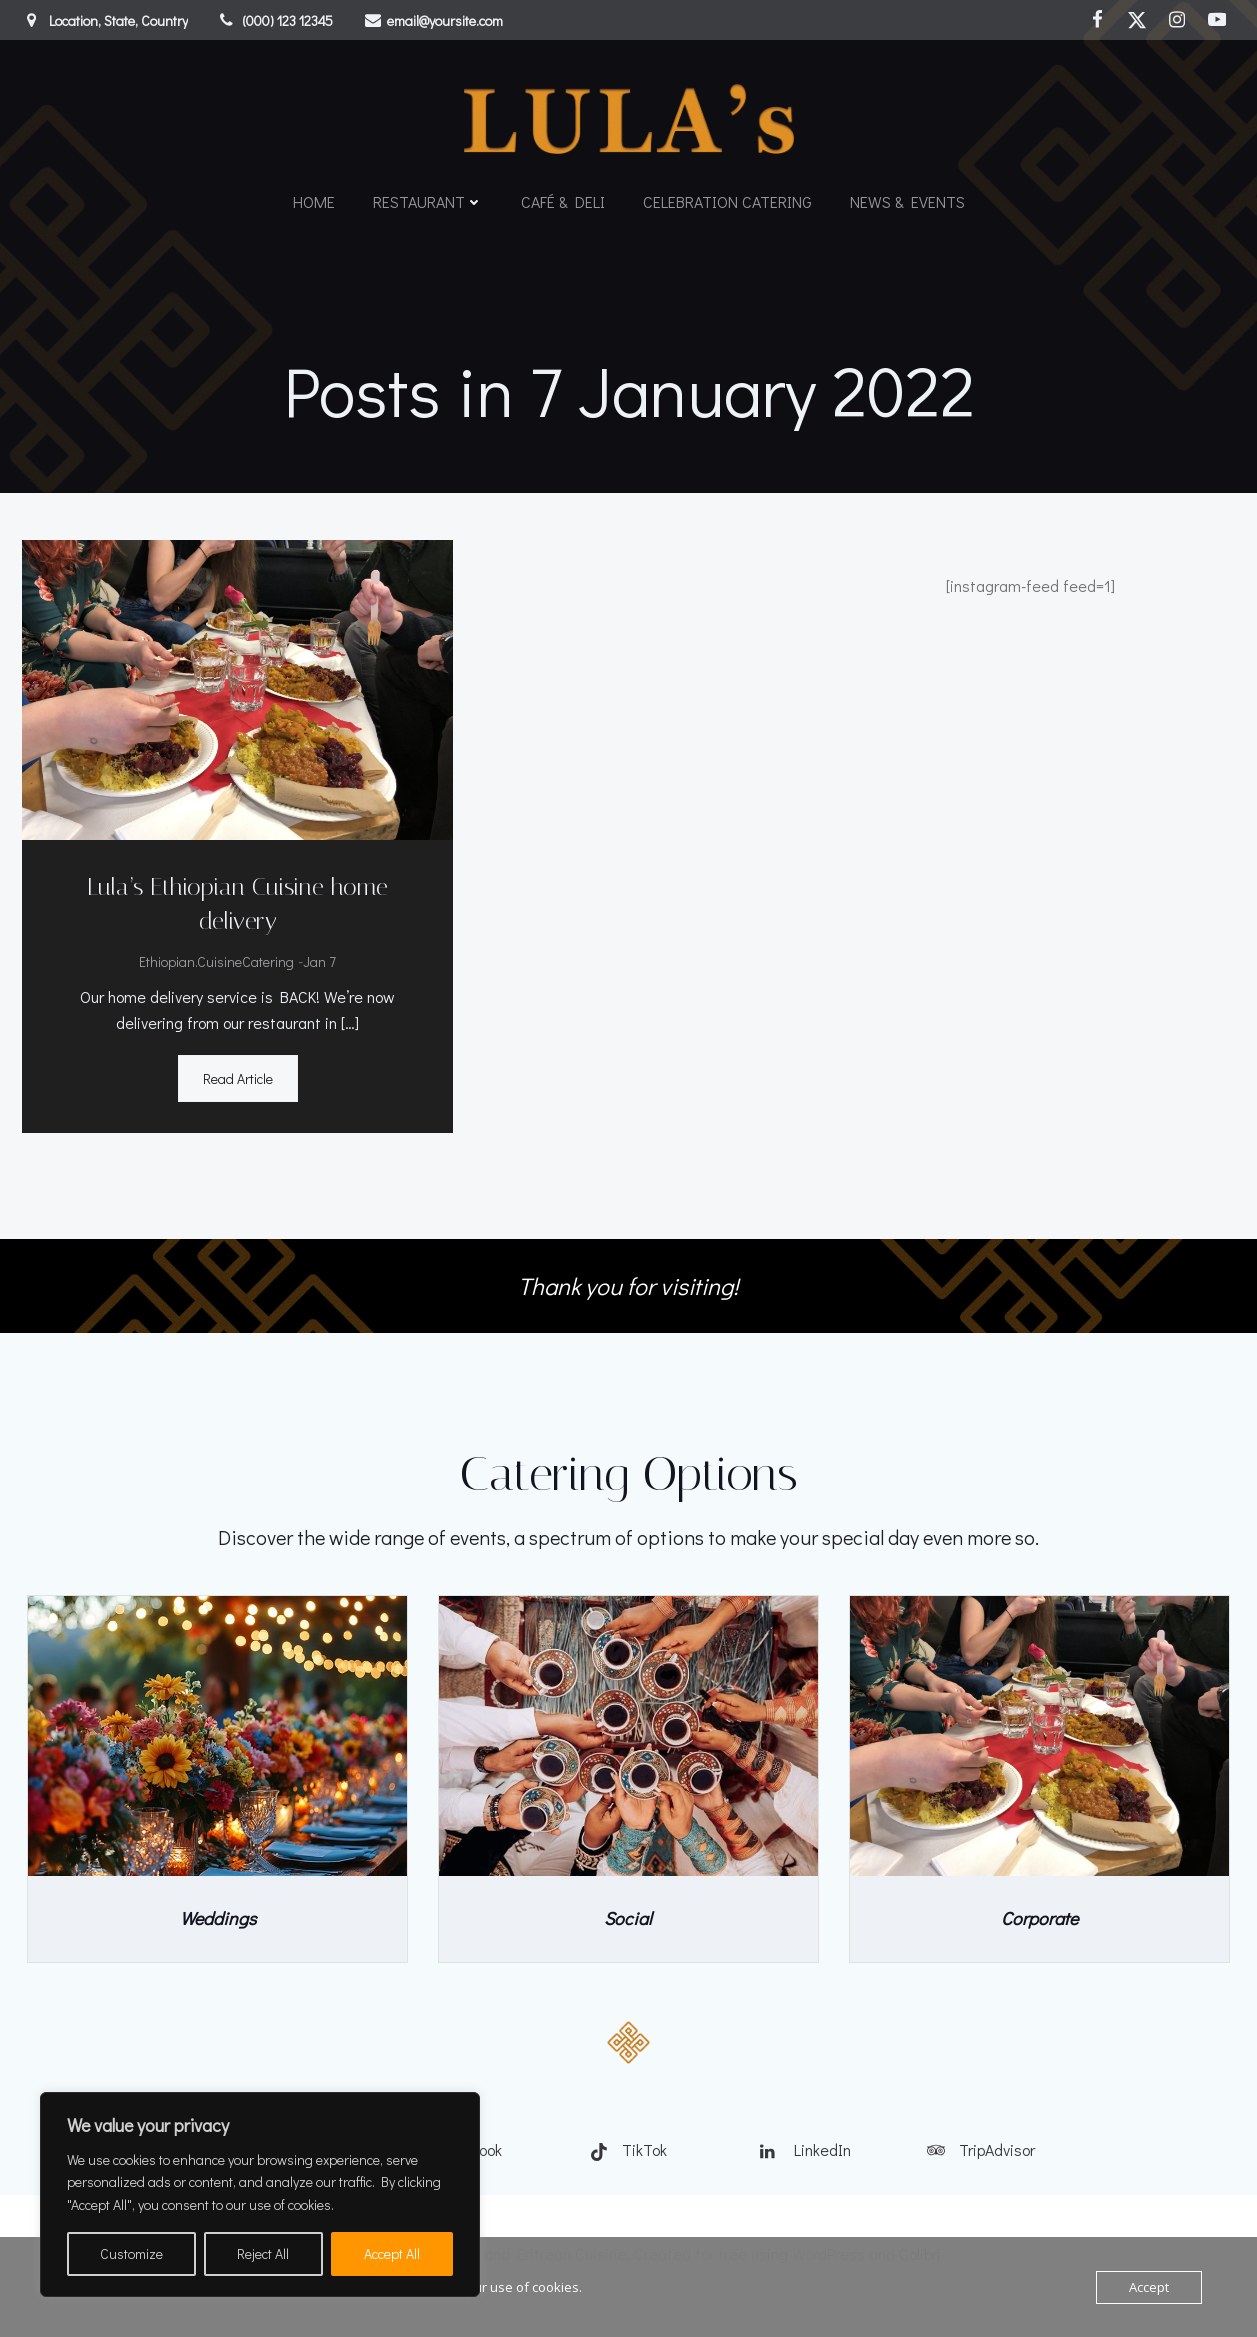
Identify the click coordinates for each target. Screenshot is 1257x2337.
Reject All (263, 2253)
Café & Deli (563, 196)
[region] (260, 2194)
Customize (131, 2253)
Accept (1149, 2287)
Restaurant (428, 196)
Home (314, 196)
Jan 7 (318, 966)
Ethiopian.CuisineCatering (215, 966)
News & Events (907, 196)
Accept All (392, 2253)
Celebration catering (727, 196)
